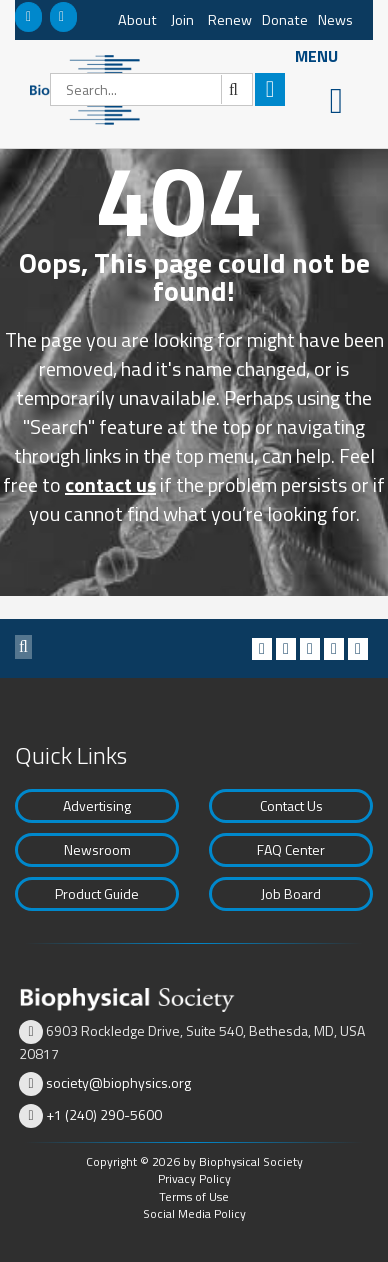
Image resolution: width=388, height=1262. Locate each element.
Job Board (291, 893)
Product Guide (97, 893)
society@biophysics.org (118, 1082)
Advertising (97, 805)
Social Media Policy (194, 1213)
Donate (285, 20)
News (335, 20)
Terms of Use (194, 1196)
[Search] (151, 89)
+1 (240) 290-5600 (104, 1114)
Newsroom (97, 849)
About (137, 20)
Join (182, 20)
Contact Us (291, 805)
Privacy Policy (194, 1178)
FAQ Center (291, 849)
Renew (230, 20)
